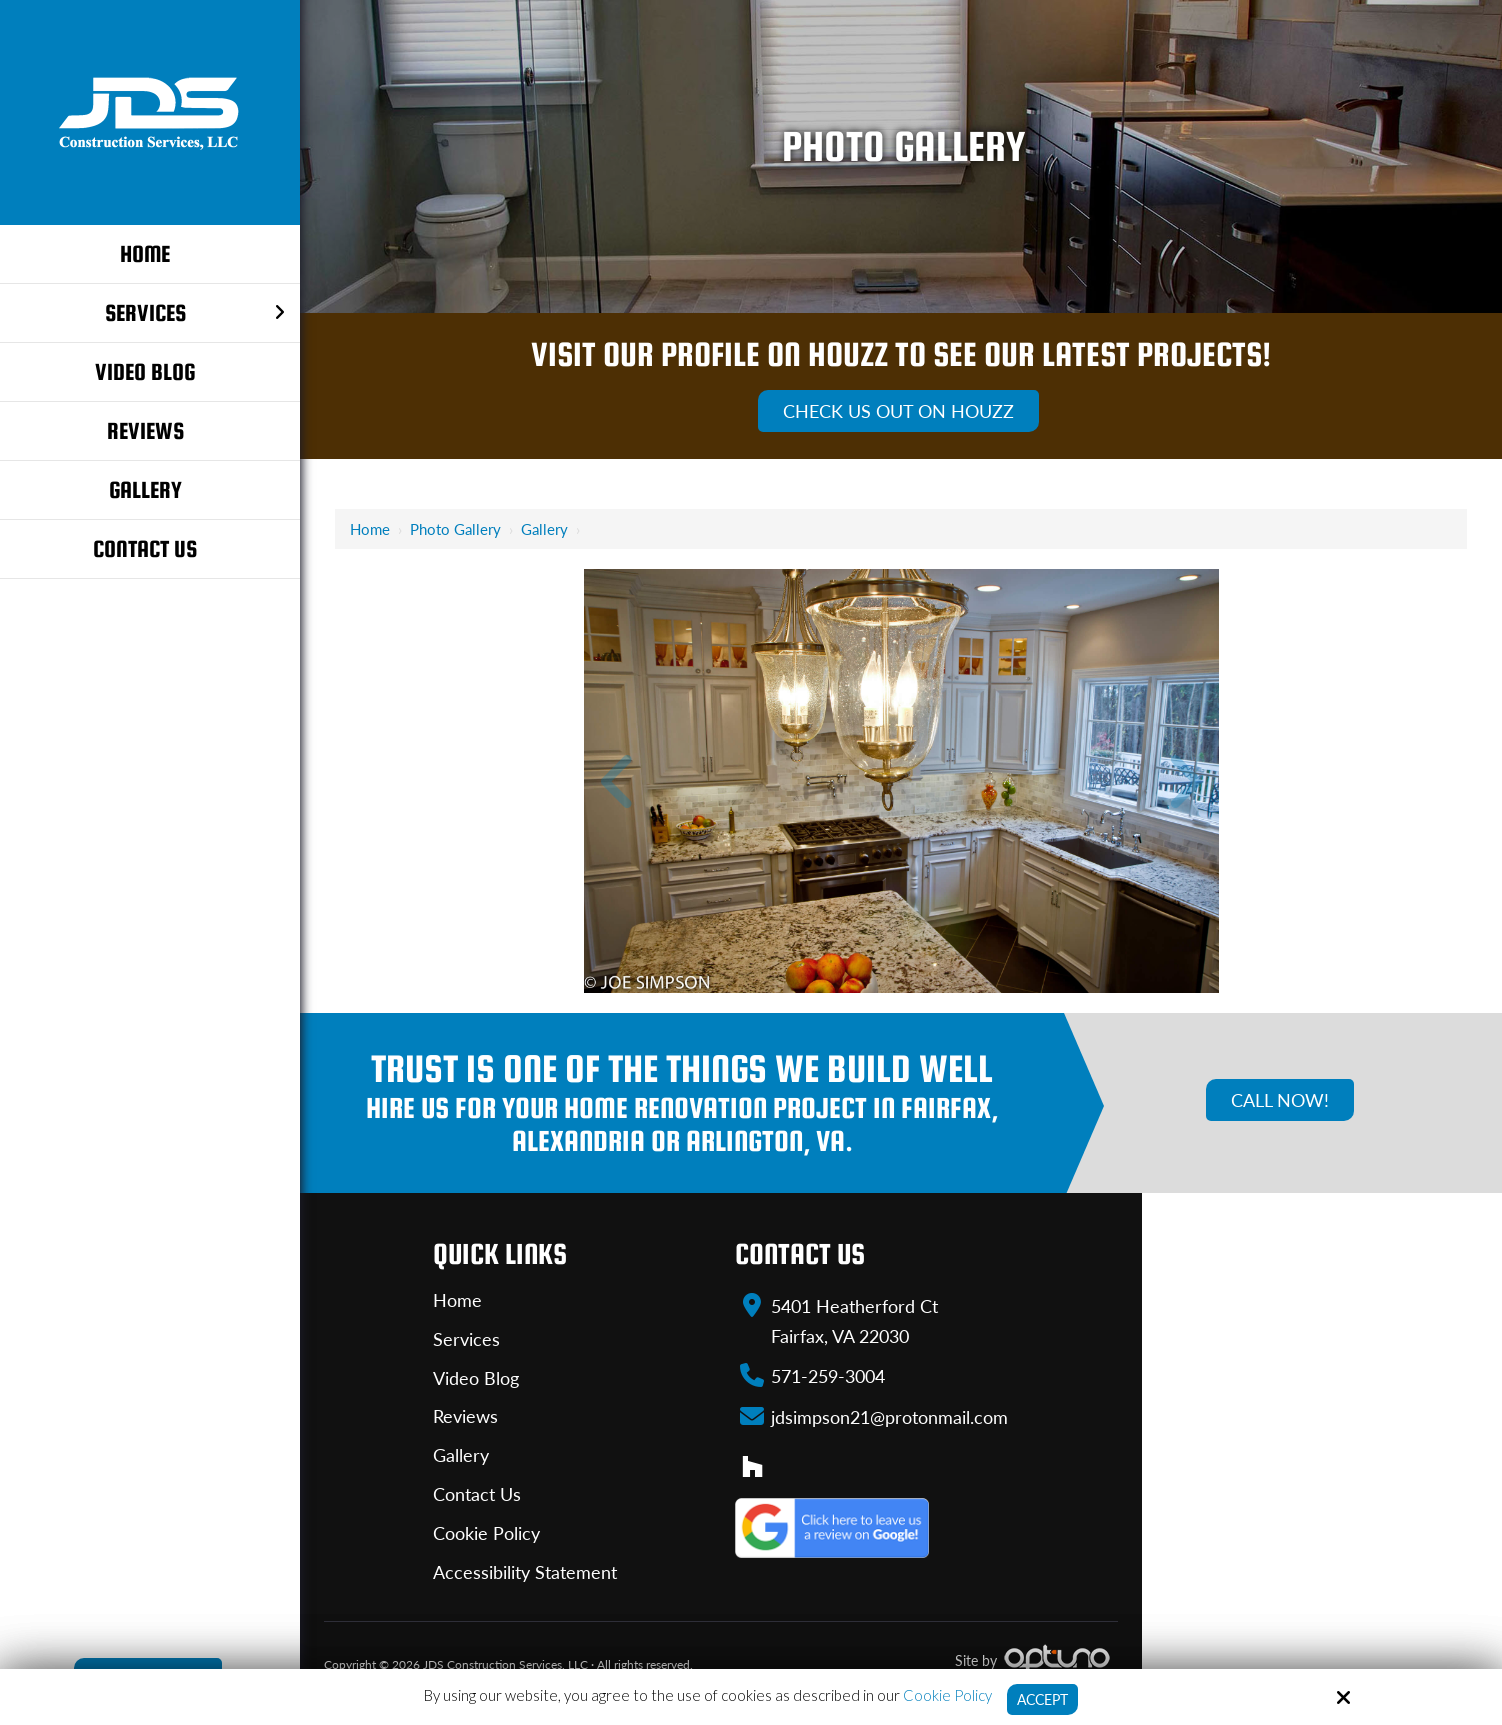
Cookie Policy (944, 1694)
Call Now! (1280, 1100)
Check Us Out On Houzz (898, 411)
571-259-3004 (828, 1375)
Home (370, 529)
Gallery (544, 529)
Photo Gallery (455, 529)
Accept (1042, 1699)
